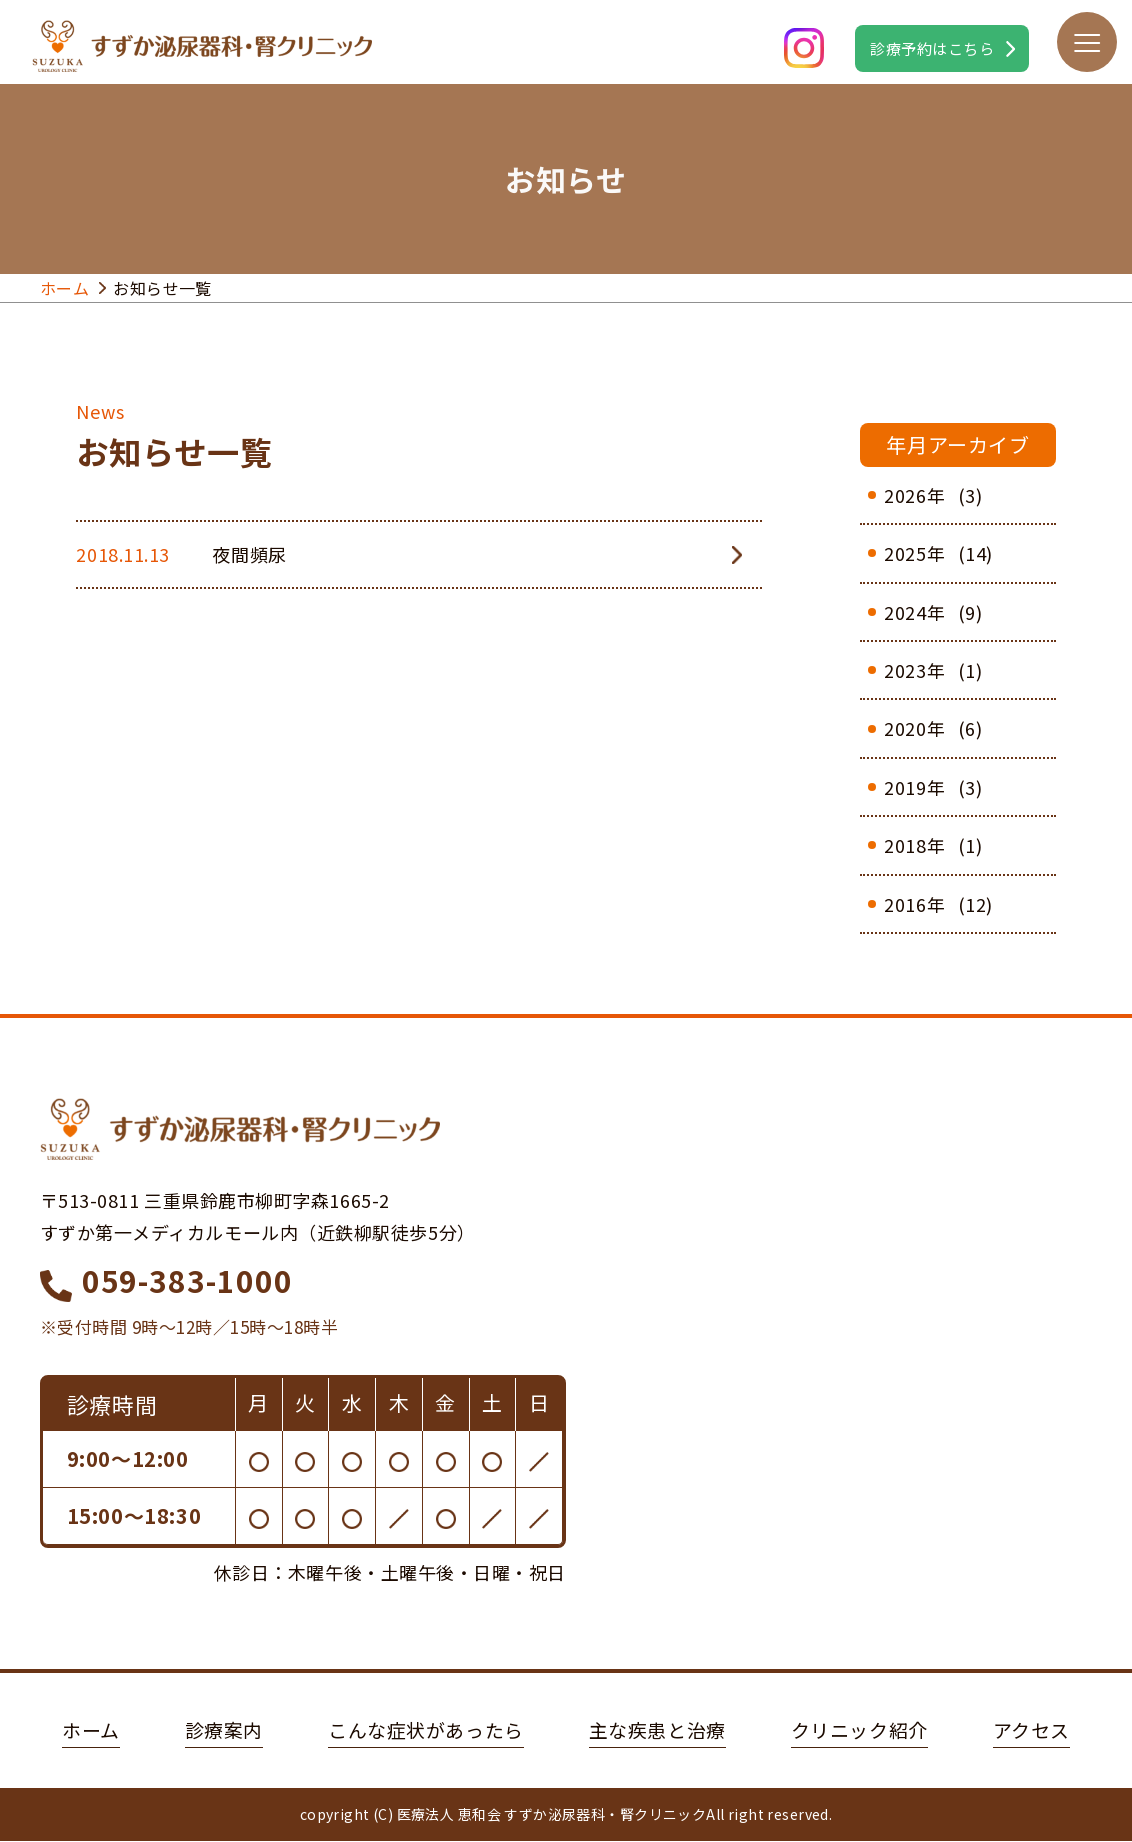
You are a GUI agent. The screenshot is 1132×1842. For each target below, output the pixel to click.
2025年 (914, 553)
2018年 (914, 845)
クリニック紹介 (867, 1730)
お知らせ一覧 (162, 288)
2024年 (914, 612)
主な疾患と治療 (659, 1730)
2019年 (914, 787)
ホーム (64, 288)
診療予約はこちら (932, 48)
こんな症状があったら (421, 1730)
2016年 (914, 904)
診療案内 (213, 1730)
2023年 (914, 670)
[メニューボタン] (1087, 42)
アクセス (1043, 1730)
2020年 (914, 728)
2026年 (914, 495)
